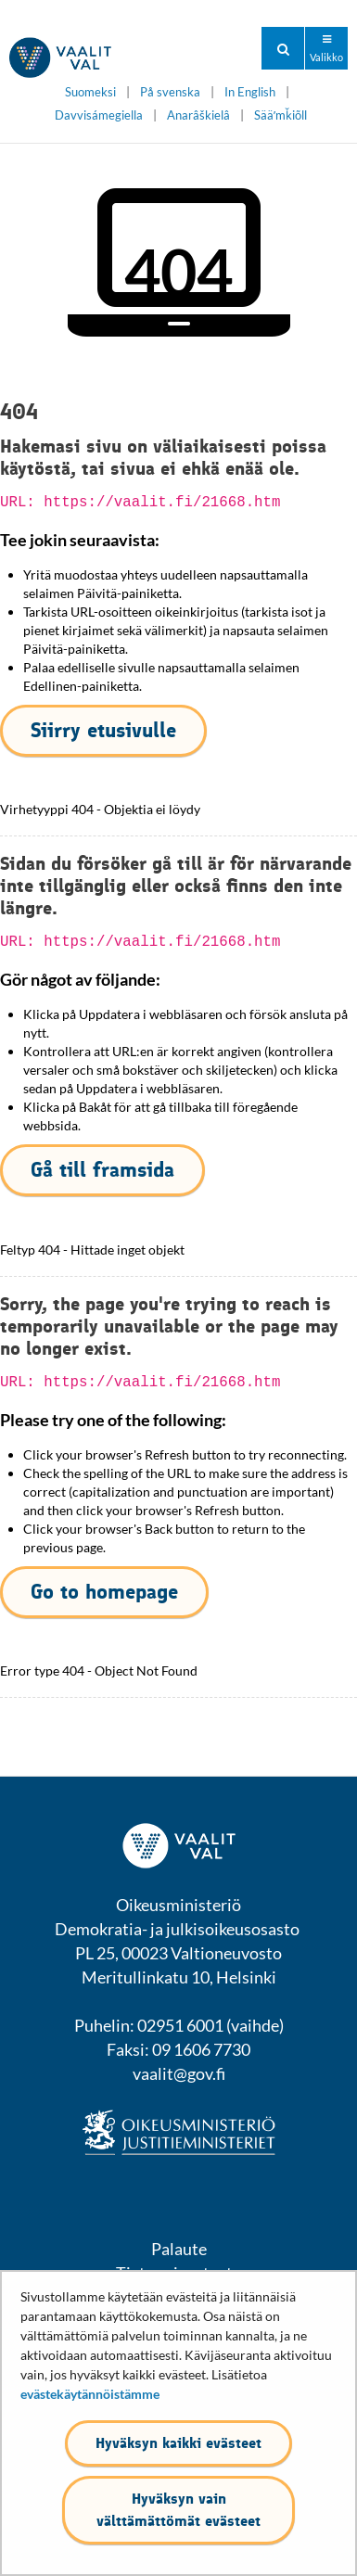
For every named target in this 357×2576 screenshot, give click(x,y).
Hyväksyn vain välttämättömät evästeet (178, 2510)
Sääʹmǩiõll (280, 115)
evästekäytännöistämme (89, 2394)
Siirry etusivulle (103, 730)
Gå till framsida (102, 1169)
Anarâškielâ (198, 115)
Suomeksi (90, 92)
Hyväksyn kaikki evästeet (178, 2443)
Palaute (179, 2248)
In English (249, 92)
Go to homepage (104, 1591)
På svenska (170, 92)
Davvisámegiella (99, 115)
